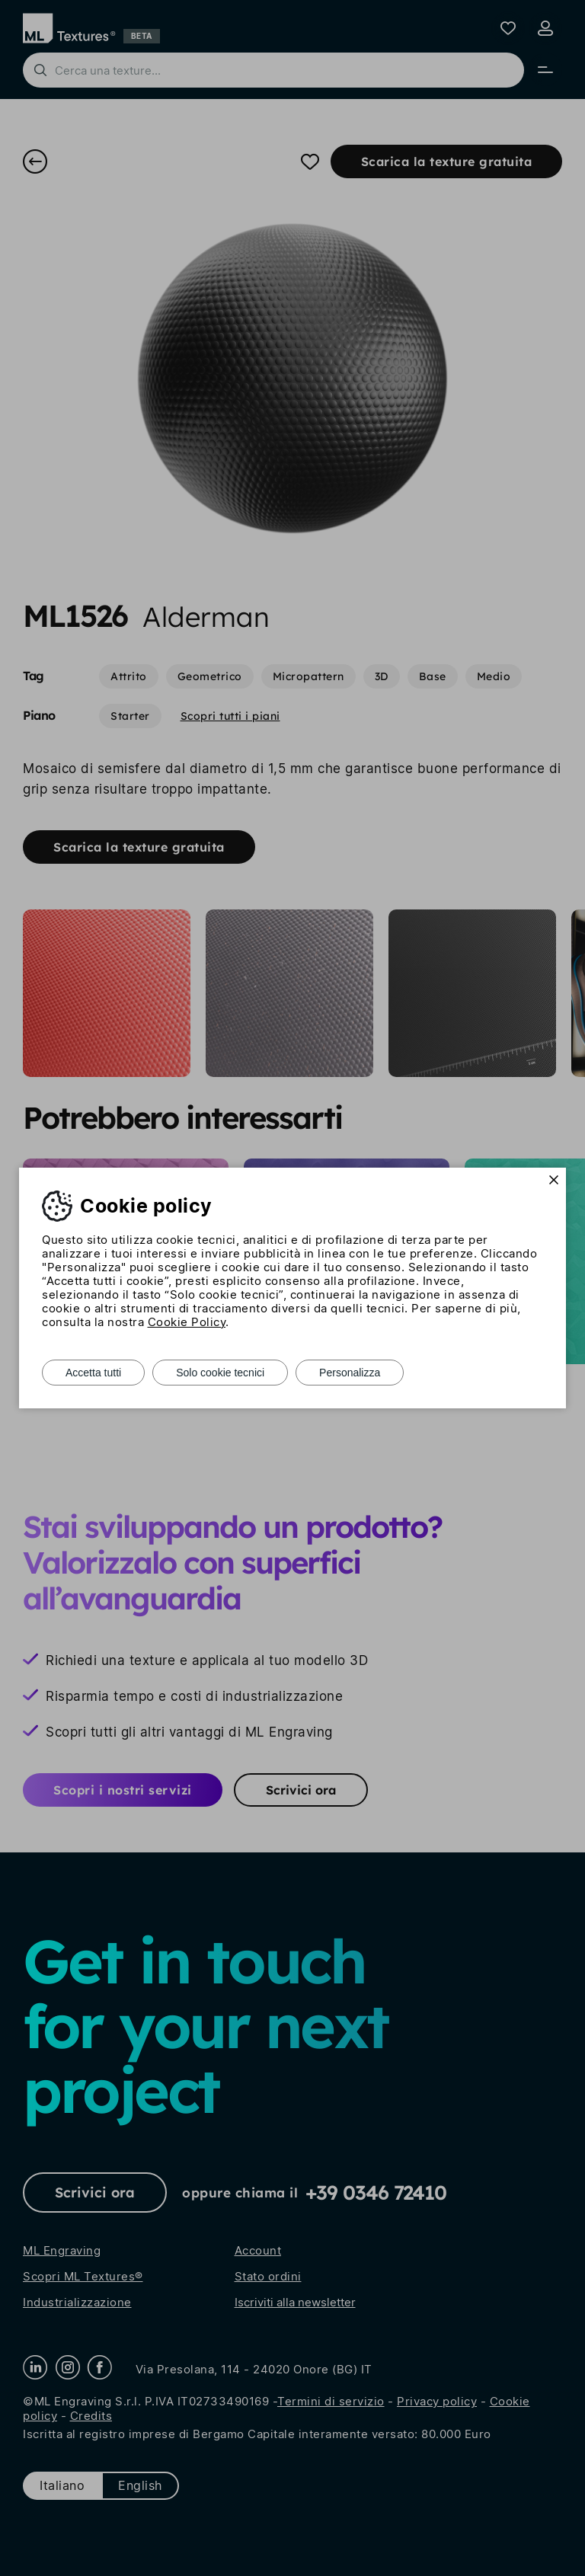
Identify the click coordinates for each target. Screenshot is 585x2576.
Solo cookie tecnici (220, 1372)
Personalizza (349, 1372)
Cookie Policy (187, 1322)
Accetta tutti (93, 1372)
